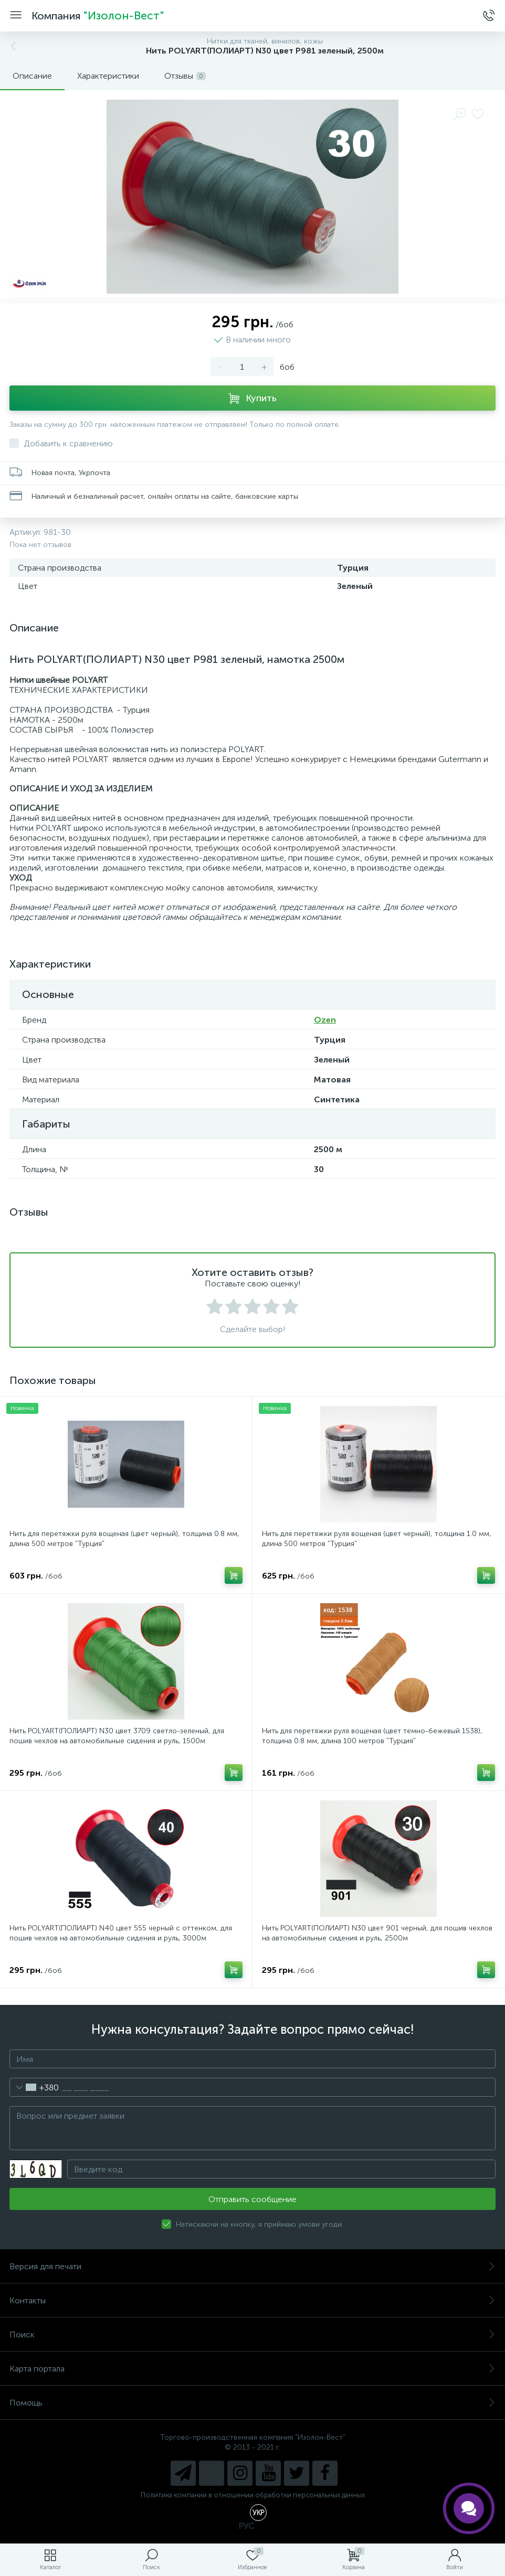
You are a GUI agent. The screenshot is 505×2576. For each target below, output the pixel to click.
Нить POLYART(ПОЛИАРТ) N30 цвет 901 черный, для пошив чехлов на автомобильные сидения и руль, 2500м (377, 1933)
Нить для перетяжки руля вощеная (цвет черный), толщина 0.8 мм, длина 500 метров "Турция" (124, 1538)
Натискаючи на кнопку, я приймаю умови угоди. (259, 2224)
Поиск (252, 2334)
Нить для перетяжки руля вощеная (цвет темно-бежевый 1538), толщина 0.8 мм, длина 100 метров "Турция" (372, 1735)
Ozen (325, 1020)
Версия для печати (252, 2266)
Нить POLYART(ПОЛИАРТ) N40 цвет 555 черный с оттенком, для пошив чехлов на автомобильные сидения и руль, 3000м (120, 1933)
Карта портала (252, 2369)
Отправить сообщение (252, 2199)
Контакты (252, 2300)
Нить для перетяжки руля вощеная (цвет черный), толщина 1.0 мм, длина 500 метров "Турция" (376, 1538)
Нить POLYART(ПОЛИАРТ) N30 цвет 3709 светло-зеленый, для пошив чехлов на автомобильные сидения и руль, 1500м (116, 1735)
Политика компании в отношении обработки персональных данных (253, 2495)
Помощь (252, 2403)
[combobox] (34, 2087)
